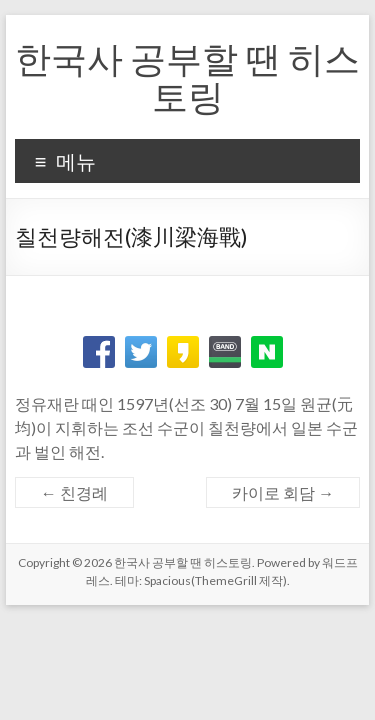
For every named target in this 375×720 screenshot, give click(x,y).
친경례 (74, 492)
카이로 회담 (283, 492)
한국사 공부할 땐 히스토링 (187, 77)
